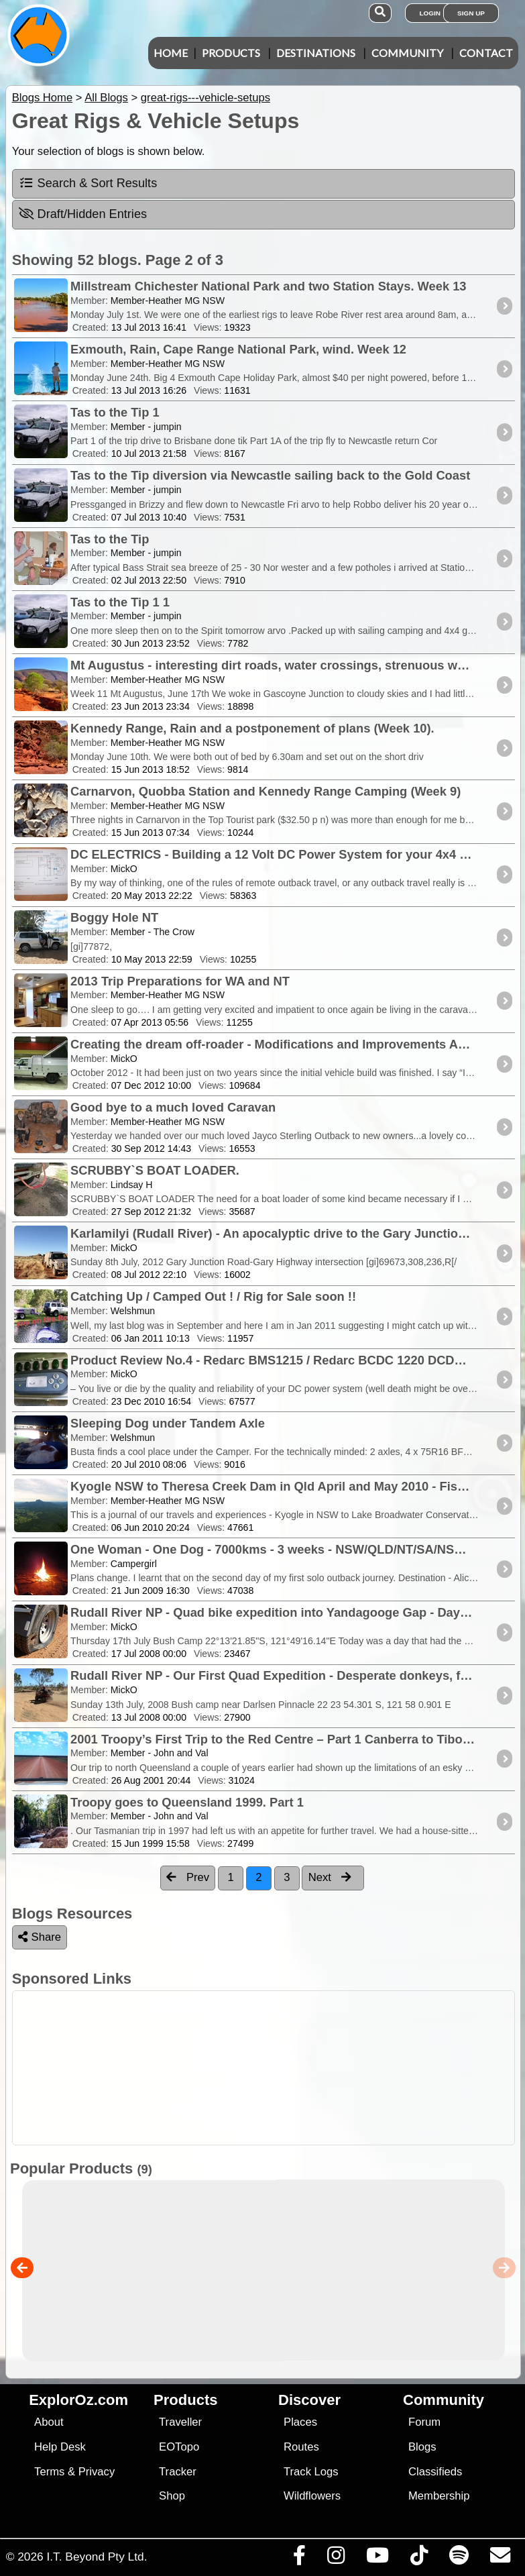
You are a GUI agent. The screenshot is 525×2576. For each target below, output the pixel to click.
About (48, 2422)
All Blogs (106, 97)
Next (329, 1877)
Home (171, 52)
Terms (49, 2471)
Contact (486, 52)
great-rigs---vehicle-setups (205, 97)
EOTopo (179, 2446)
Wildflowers (312, 2495)
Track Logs (311, 2471)
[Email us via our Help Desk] (500, 2558)
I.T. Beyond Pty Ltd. (96, 2556)
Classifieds (435, 2471)
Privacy (96, 2471)
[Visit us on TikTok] (418, 2558)
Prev (187, 1877)
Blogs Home (42, 97)
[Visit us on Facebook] (299, 2558)
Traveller (180, 2422)
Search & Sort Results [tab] (88, 183)
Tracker (177, 2471)
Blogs (422, 2446)
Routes (301, 2446)
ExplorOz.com (78, 2400)
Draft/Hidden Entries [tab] (83, 214)
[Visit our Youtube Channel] (377, 2558)
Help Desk (60, 2446)
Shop (172, 2495)
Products (231, 52)
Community (407, 52)
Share (39, 1937)
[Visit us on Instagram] (335, 2558)
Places (300, 2422)
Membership (438, 2495)
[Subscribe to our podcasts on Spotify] (458, 2558)
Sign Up (471, 13)
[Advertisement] (269, 2067)
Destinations (315, 52)
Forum (424, 2422)
